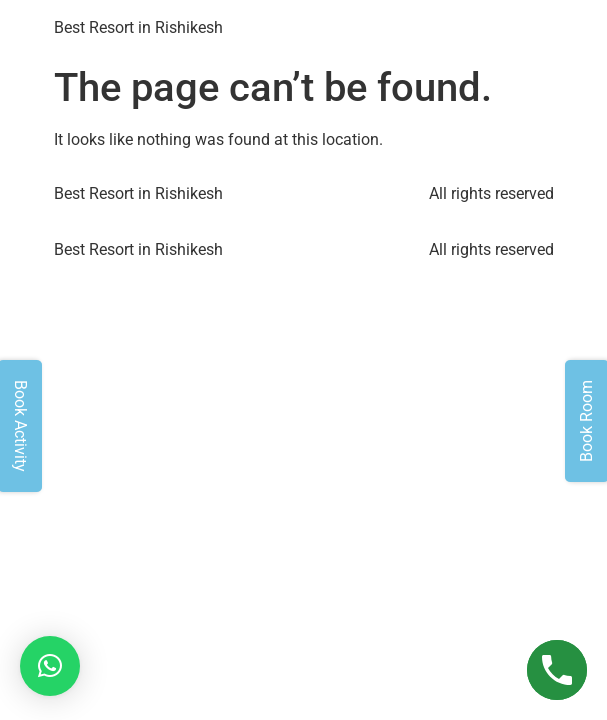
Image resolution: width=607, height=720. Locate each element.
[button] (50, 666)
